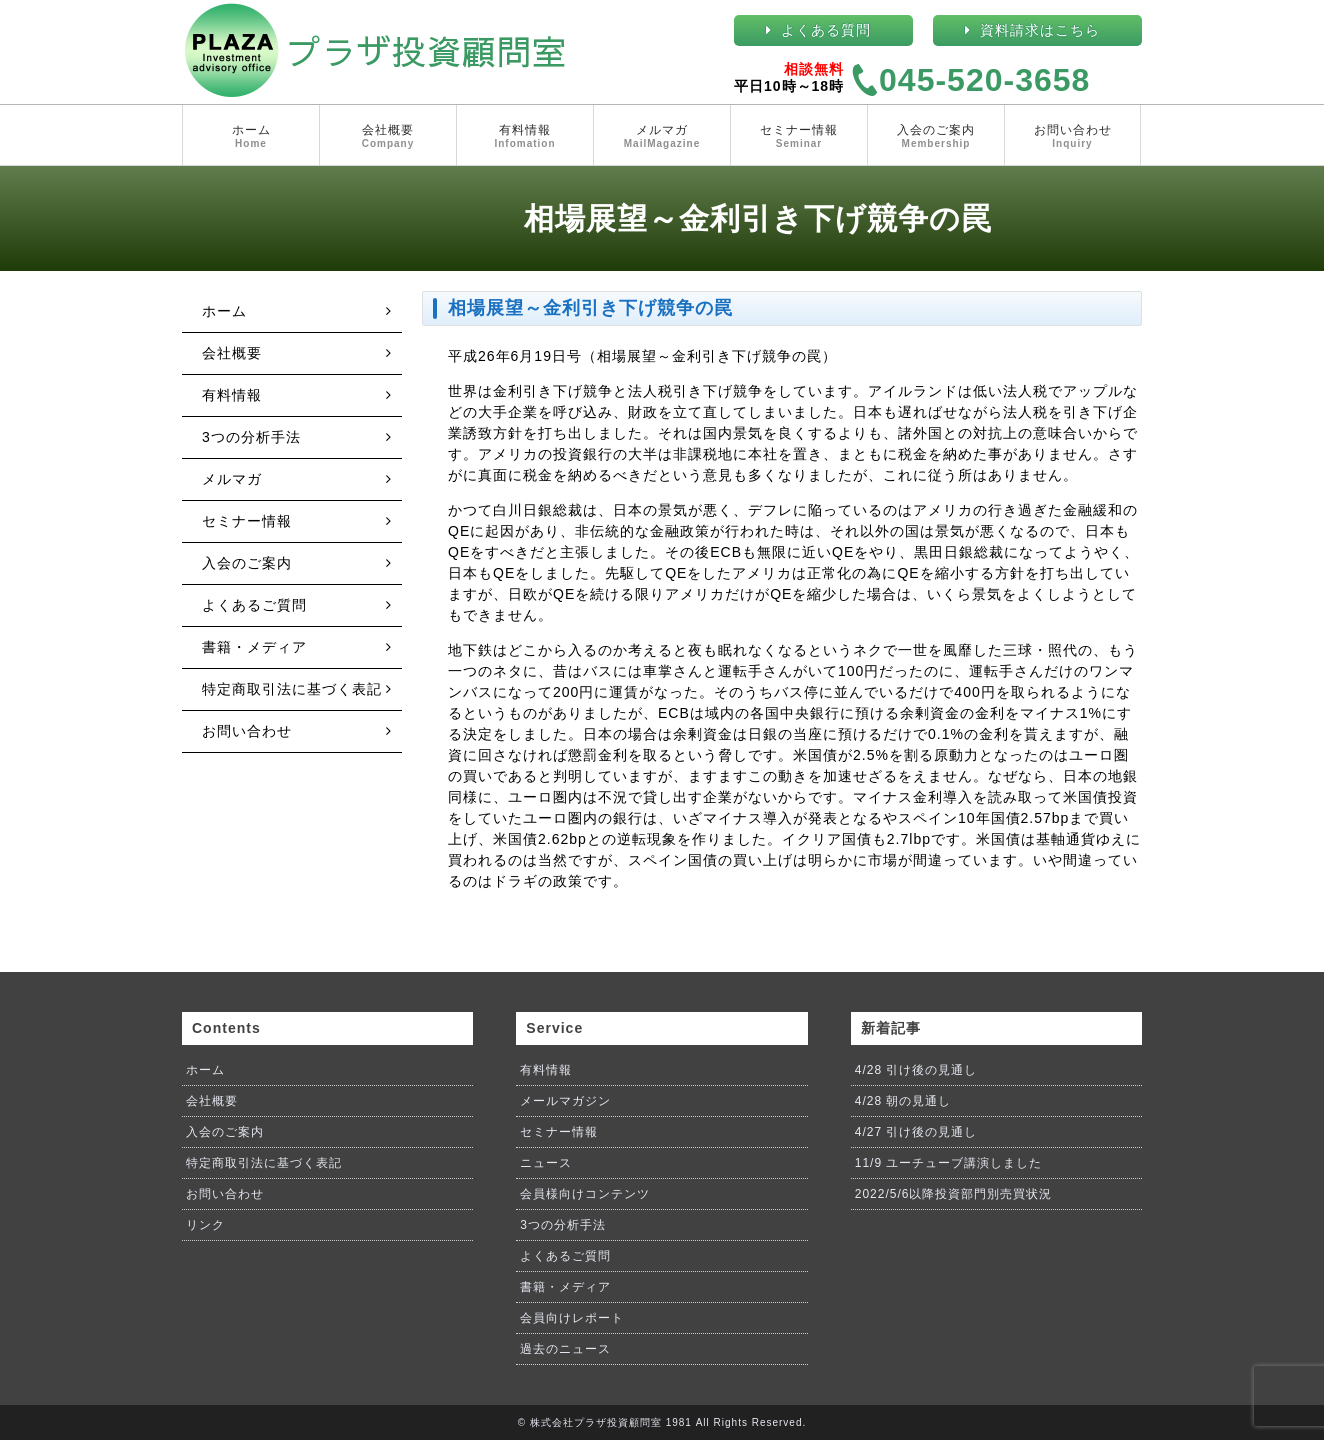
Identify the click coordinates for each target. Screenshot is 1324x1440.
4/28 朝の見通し (903, 1101)
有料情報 (525, 137)
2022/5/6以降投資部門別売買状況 (954, 1194)
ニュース (546, 1163)
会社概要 (388, 137)
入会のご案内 (936, 137)
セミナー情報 (799, 137)
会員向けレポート (572, 1318)
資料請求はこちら (1040, 30)
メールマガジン (565, 1101)
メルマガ (662, 137)
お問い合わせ (1072, 137)
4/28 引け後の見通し (916, 1070)
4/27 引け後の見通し (916, 1132)
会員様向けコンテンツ (585, 1194)
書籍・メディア (254, 647)
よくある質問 (826, 30)
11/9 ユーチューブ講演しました (949, 1163)
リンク (205, 1225)
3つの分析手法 (251, 437)
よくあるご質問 (254, 605)
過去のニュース (565, 1349)
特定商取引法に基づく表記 (292, 689)
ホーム (251, 137)
